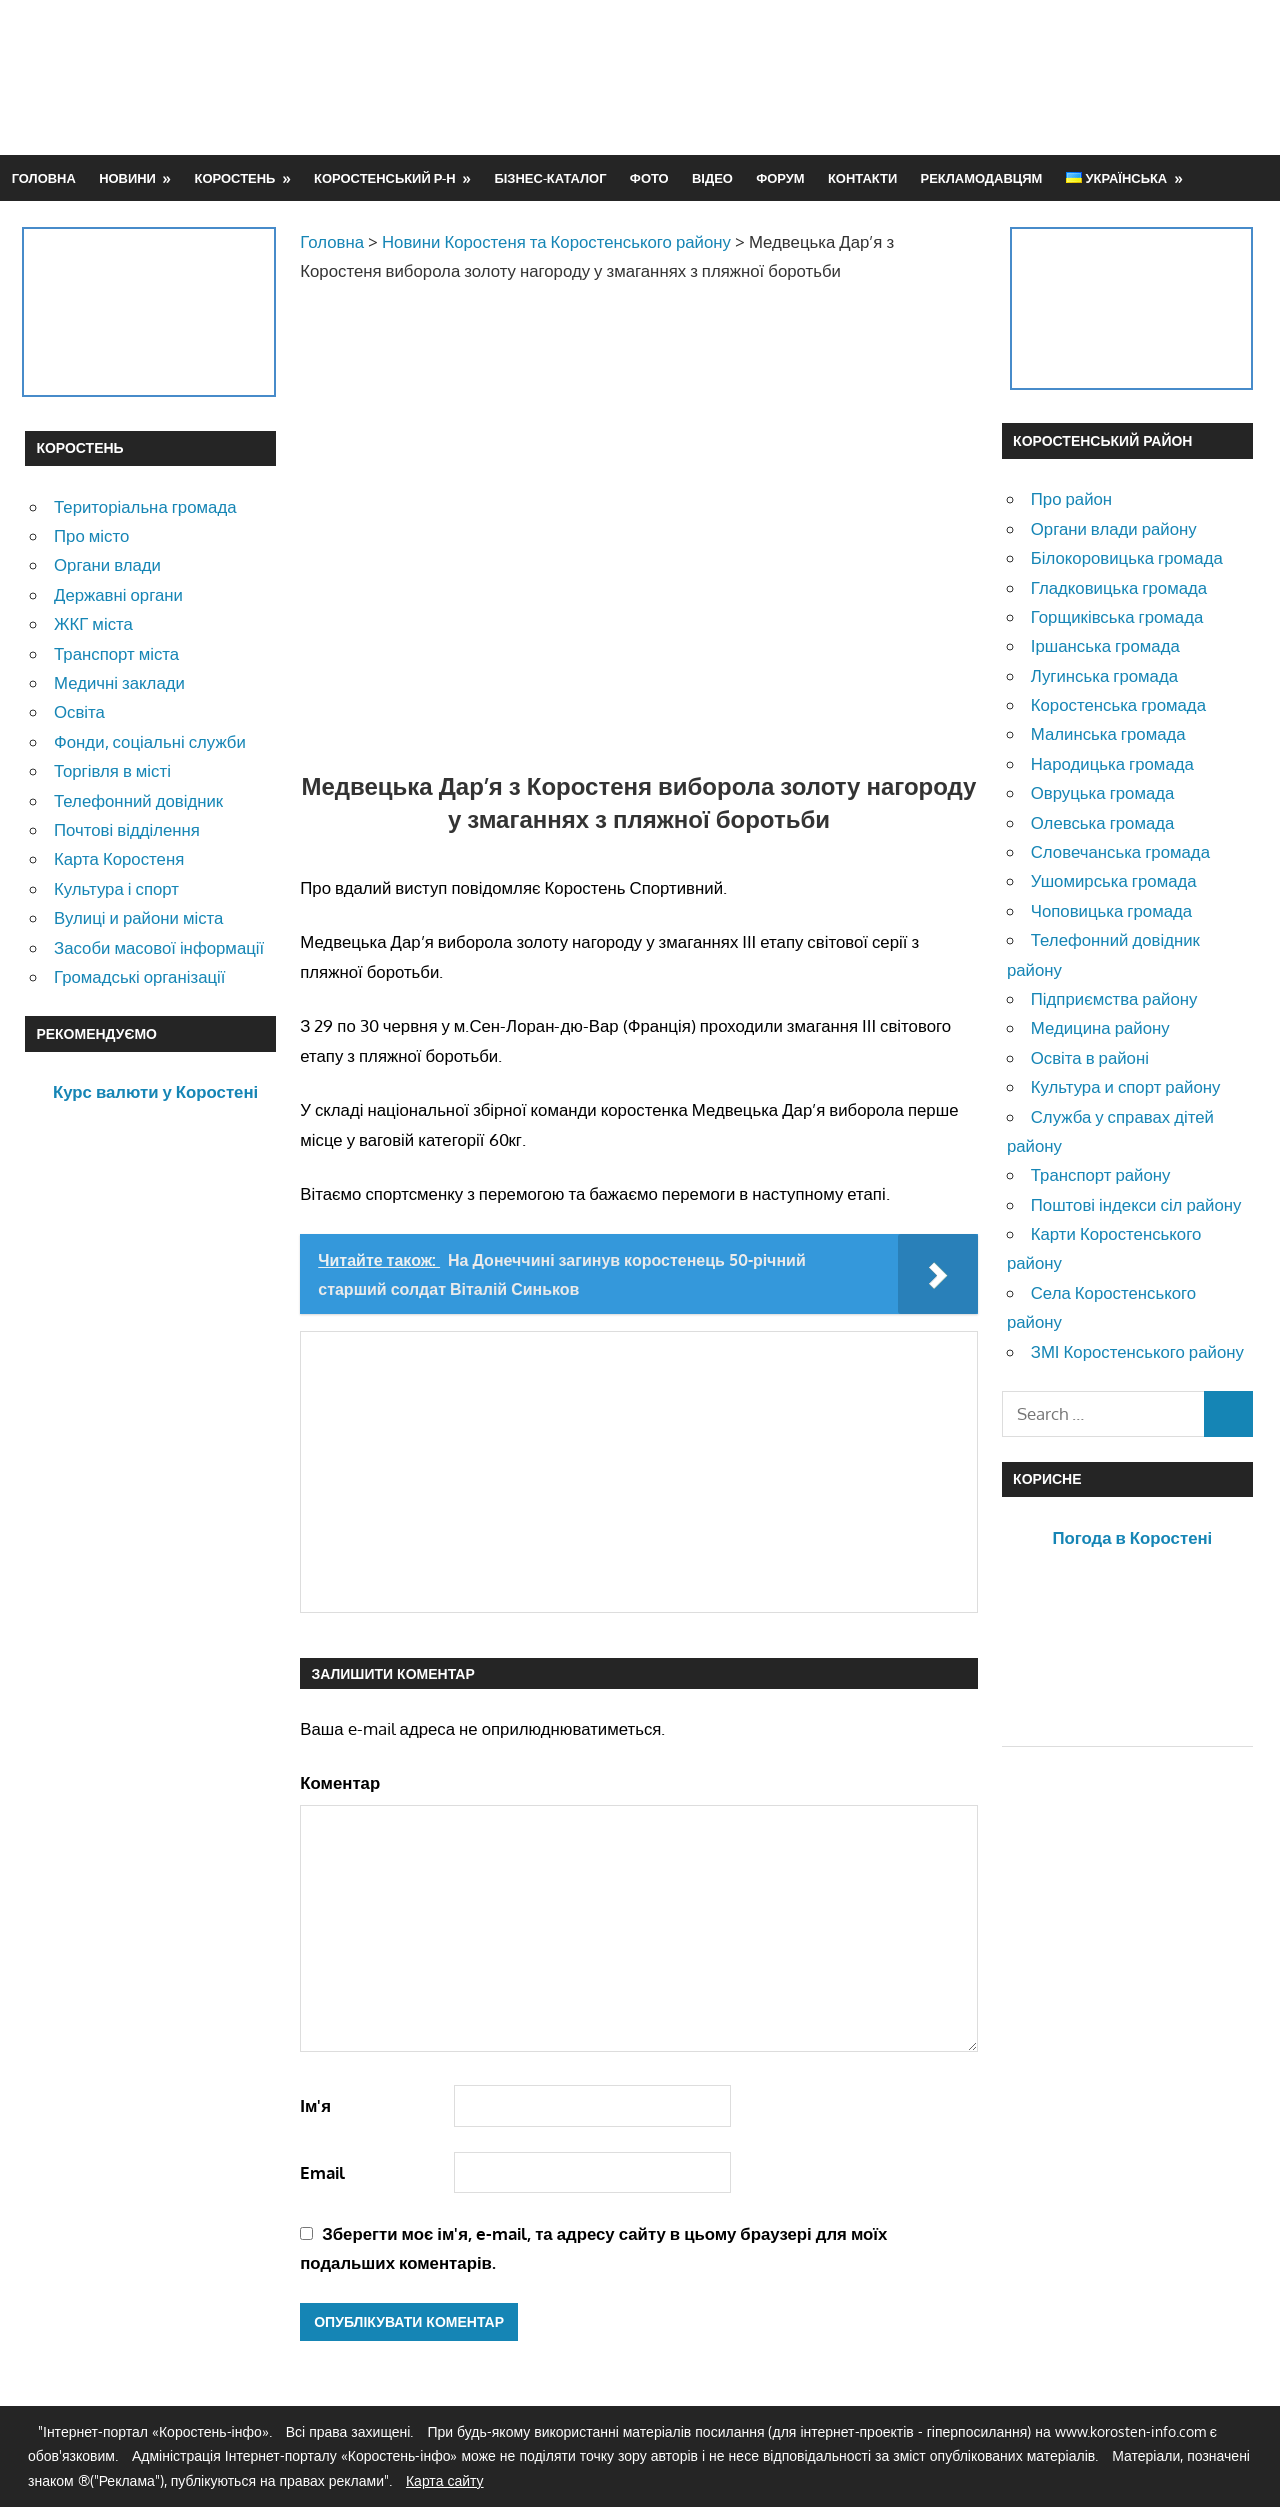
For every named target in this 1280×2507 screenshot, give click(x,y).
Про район (1071, 498)
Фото (649, 178)
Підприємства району (1114, 998)
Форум (780, 178)
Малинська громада (1108, 733)
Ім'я (315, 2105)
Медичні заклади (119, 682)
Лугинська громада (1104, 675)
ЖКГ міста (93, 623)
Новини (127, 178)
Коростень (235, 178)
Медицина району (1100, 1027)
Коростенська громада (1118, 704)
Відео (712, 178)
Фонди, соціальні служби (150, 741)
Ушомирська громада (1114, 880)
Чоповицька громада (1111, 910)
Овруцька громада (1103, 792)
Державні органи (118, 594)
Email (322, 2172)
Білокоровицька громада (1127, 557)
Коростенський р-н (385, 178)
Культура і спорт (116, 888)
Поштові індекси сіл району (1136, 1204)
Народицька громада (1112, 763)
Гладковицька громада (1119, 587)
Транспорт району (1101, 1174)
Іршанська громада (1105, 645)
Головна (44, 178)
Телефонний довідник (138, 800)
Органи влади (107, 564)
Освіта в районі (1090, 1057)
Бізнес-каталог (550, 178)
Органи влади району (1114, 528)
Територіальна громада (145, 506)
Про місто (91, 535)
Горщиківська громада (1117, 616)
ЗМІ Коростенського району (1137, 1351)
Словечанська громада (1120, 851)
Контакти (862, 178)
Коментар (340, 1782)
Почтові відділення (127, 829)
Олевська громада (1103, 822)
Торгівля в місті (112, 770)
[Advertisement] (891, 77)
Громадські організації (139, 976)
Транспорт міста (116, 653)
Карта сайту (445, 2480)
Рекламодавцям (982, 178)
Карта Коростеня (119, 858)
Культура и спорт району (1126, 1086)
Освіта (79, 711)
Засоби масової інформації (159, 947)
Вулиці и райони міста (138, 917)
